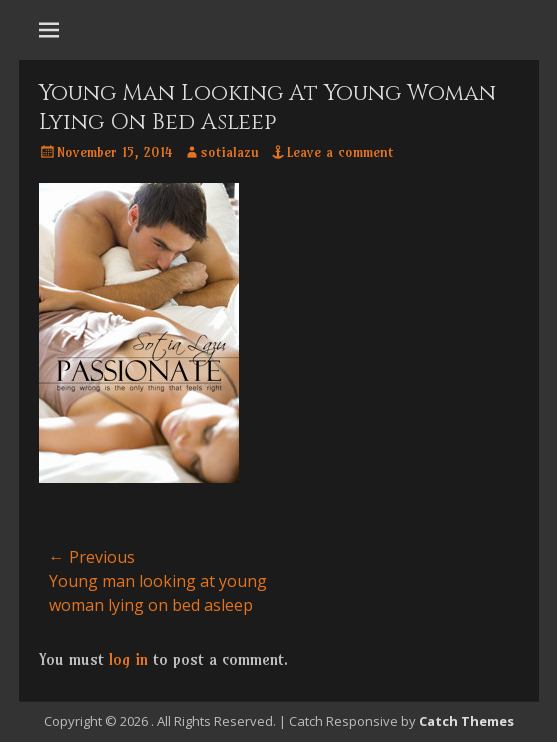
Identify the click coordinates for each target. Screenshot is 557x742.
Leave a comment (340, 152)
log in (128, 659)
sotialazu (230, 152)
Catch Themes (466, 721)
